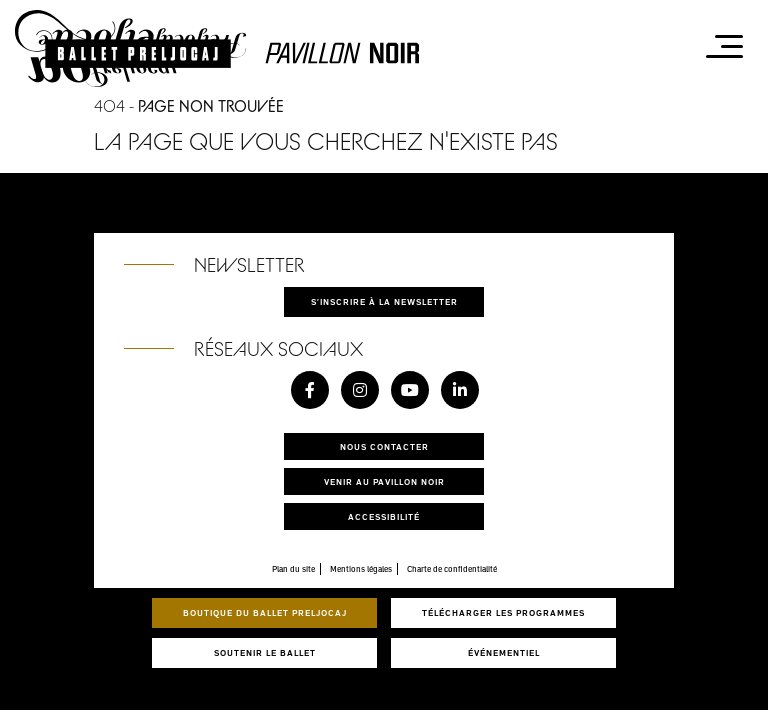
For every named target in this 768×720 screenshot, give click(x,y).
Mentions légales (361, 569)
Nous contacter (384, 446)
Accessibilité (384, 516)
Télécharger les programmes (503, 612)
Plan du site (293, 569)
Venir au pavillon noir (384, 481)
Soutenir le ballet (265, 652)
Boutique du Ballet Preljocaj (265, 612)
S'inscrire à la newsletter (384, 301)
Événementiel (504, 652)
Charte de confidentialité (452, 569)
